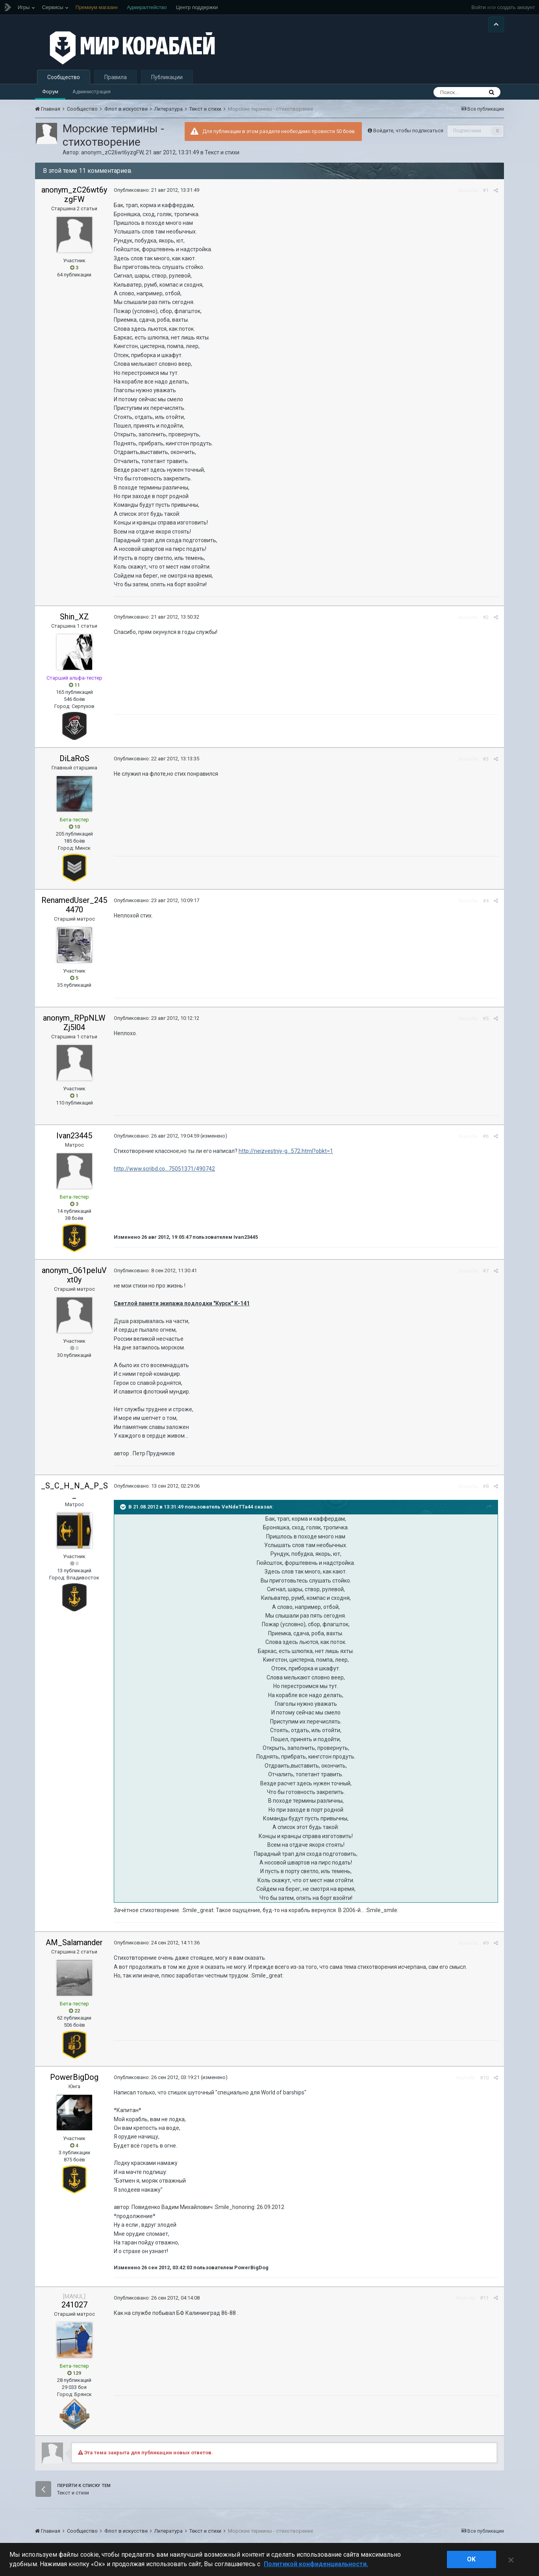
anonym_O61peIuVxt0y (74, 1275)
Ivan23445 (74, 1135)
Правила (115, 77)
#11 (484, 2298)
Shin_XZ (74, 616)
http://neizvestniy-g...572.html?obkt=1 (286, 1151)
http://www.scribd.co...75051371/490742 (164, 1169)
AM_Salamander (74, 1942)
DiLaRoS (74, 758)
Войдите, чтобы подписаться (408, 130)
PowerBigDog (74, 2077)
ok (471, 2559)
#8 (486, 1486)
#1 (486, 190)
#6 (486, 1136)
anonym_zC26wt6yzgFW (112, 152)
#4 (486, 901)
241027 (74, 2304)
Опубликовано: (156, 190)
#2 (486, 617)
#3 (486, 759)
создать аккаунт (516, 7)
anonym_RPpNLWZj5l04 (74, 1022)
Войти (478, 7)
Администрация (91, 92)
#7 (486, 1271)
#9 (486, 1943)
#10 (484, 2078)
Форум (50, 92)
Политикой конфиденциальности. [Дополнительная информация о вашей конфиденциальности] (316, 2564)
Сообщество (63, 77)
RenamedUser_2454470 (74, 904)
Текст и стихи (222, 152)
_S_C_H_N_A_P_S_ (74, 1490)
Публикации (167, 77)
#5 (486, 1018)
